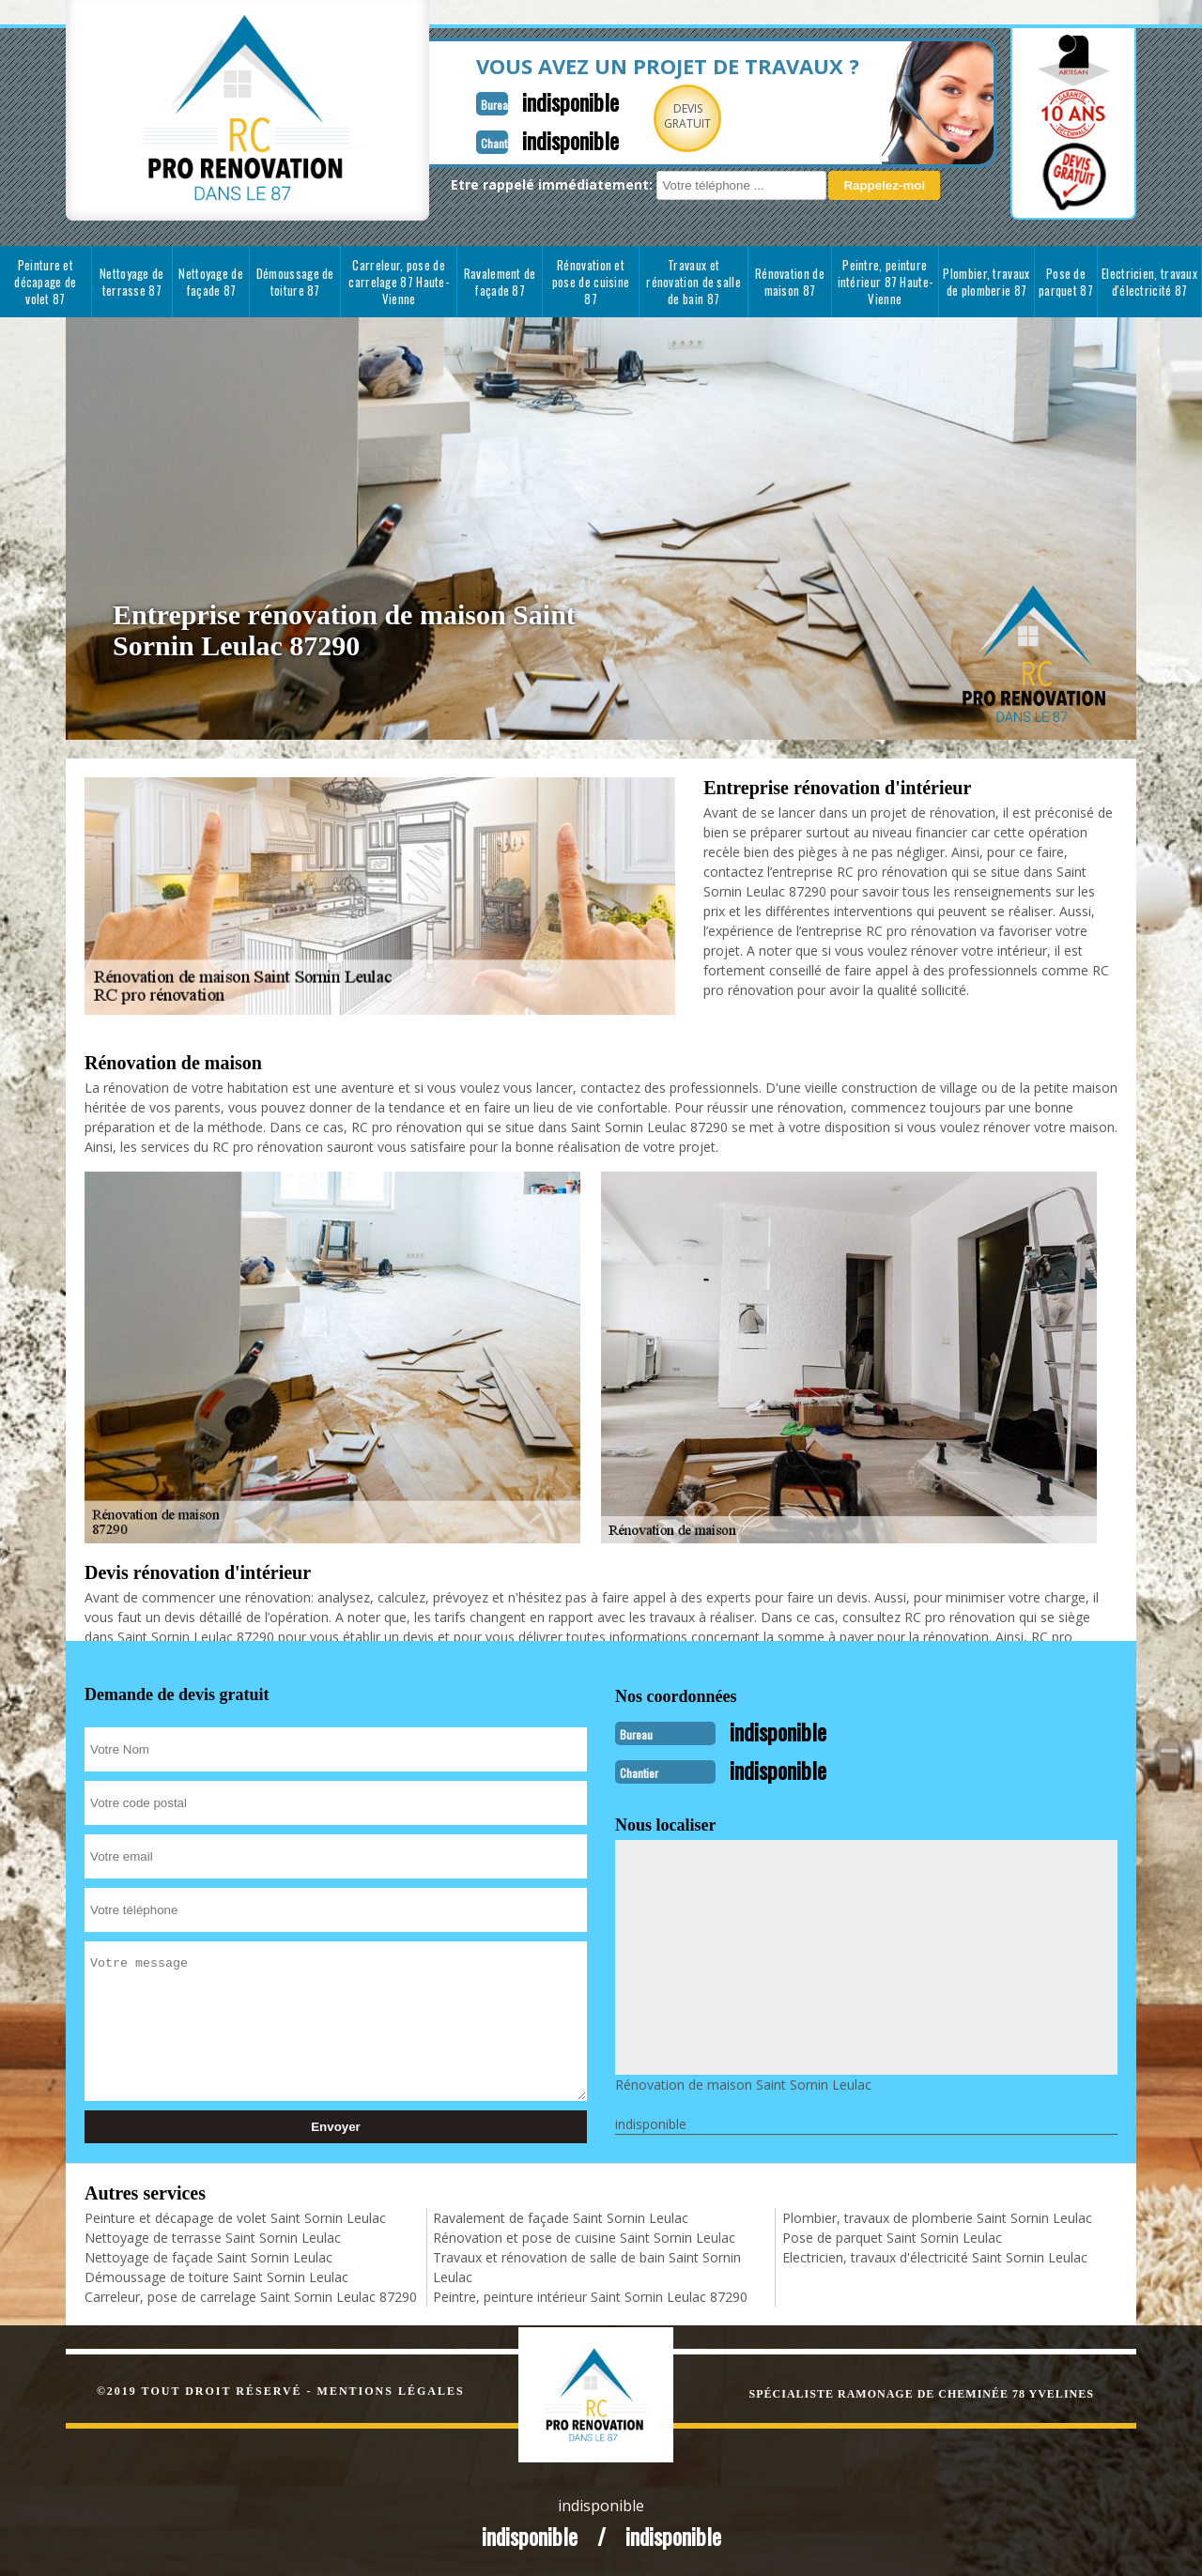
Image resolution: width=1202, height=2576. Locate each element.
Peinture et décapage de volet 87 (45, 281)
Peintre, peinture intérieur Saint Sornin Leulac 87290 (590, 2295)
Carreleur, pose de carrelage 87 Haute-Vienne (398, 281)
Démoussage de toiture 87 (295, 281)
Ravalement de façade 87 (500, 281)
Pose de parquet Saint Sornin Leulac (892, 2236)
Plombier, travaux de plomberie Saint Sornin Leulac (937, 2216)
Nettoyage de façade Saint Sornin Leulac (208, 2255)
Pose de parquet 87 (1066, 281)
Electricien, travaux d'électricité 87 (1149, 281)
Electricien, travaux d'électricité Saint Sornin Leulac (934, 2255)
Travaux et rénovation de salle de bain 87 (693, 281)
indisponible (509, 100)
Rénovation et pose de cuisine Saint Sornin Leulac (584, 2236)
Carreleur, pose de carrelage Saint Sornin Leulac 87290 (251, 2295)
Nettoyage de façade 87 (210, 281)
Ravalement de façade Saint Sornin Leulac (560, 2216)
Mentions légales (391, 2389)
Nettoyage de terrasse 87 (132, 281)
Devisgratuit (632, 115)
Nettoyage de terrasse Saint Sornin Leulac (213, 2236)
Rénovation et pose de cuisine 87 (591, 281)
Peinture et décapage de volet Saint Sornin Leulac (235, 2216)
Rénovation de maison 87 (789, 281)
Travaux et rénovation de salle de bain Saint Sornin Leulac (587, 2265)
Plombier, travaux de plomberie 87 (986, 281)
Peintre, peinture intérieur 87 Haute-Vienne (885, 281)
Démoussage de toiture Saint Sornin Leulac (216, 2275)
